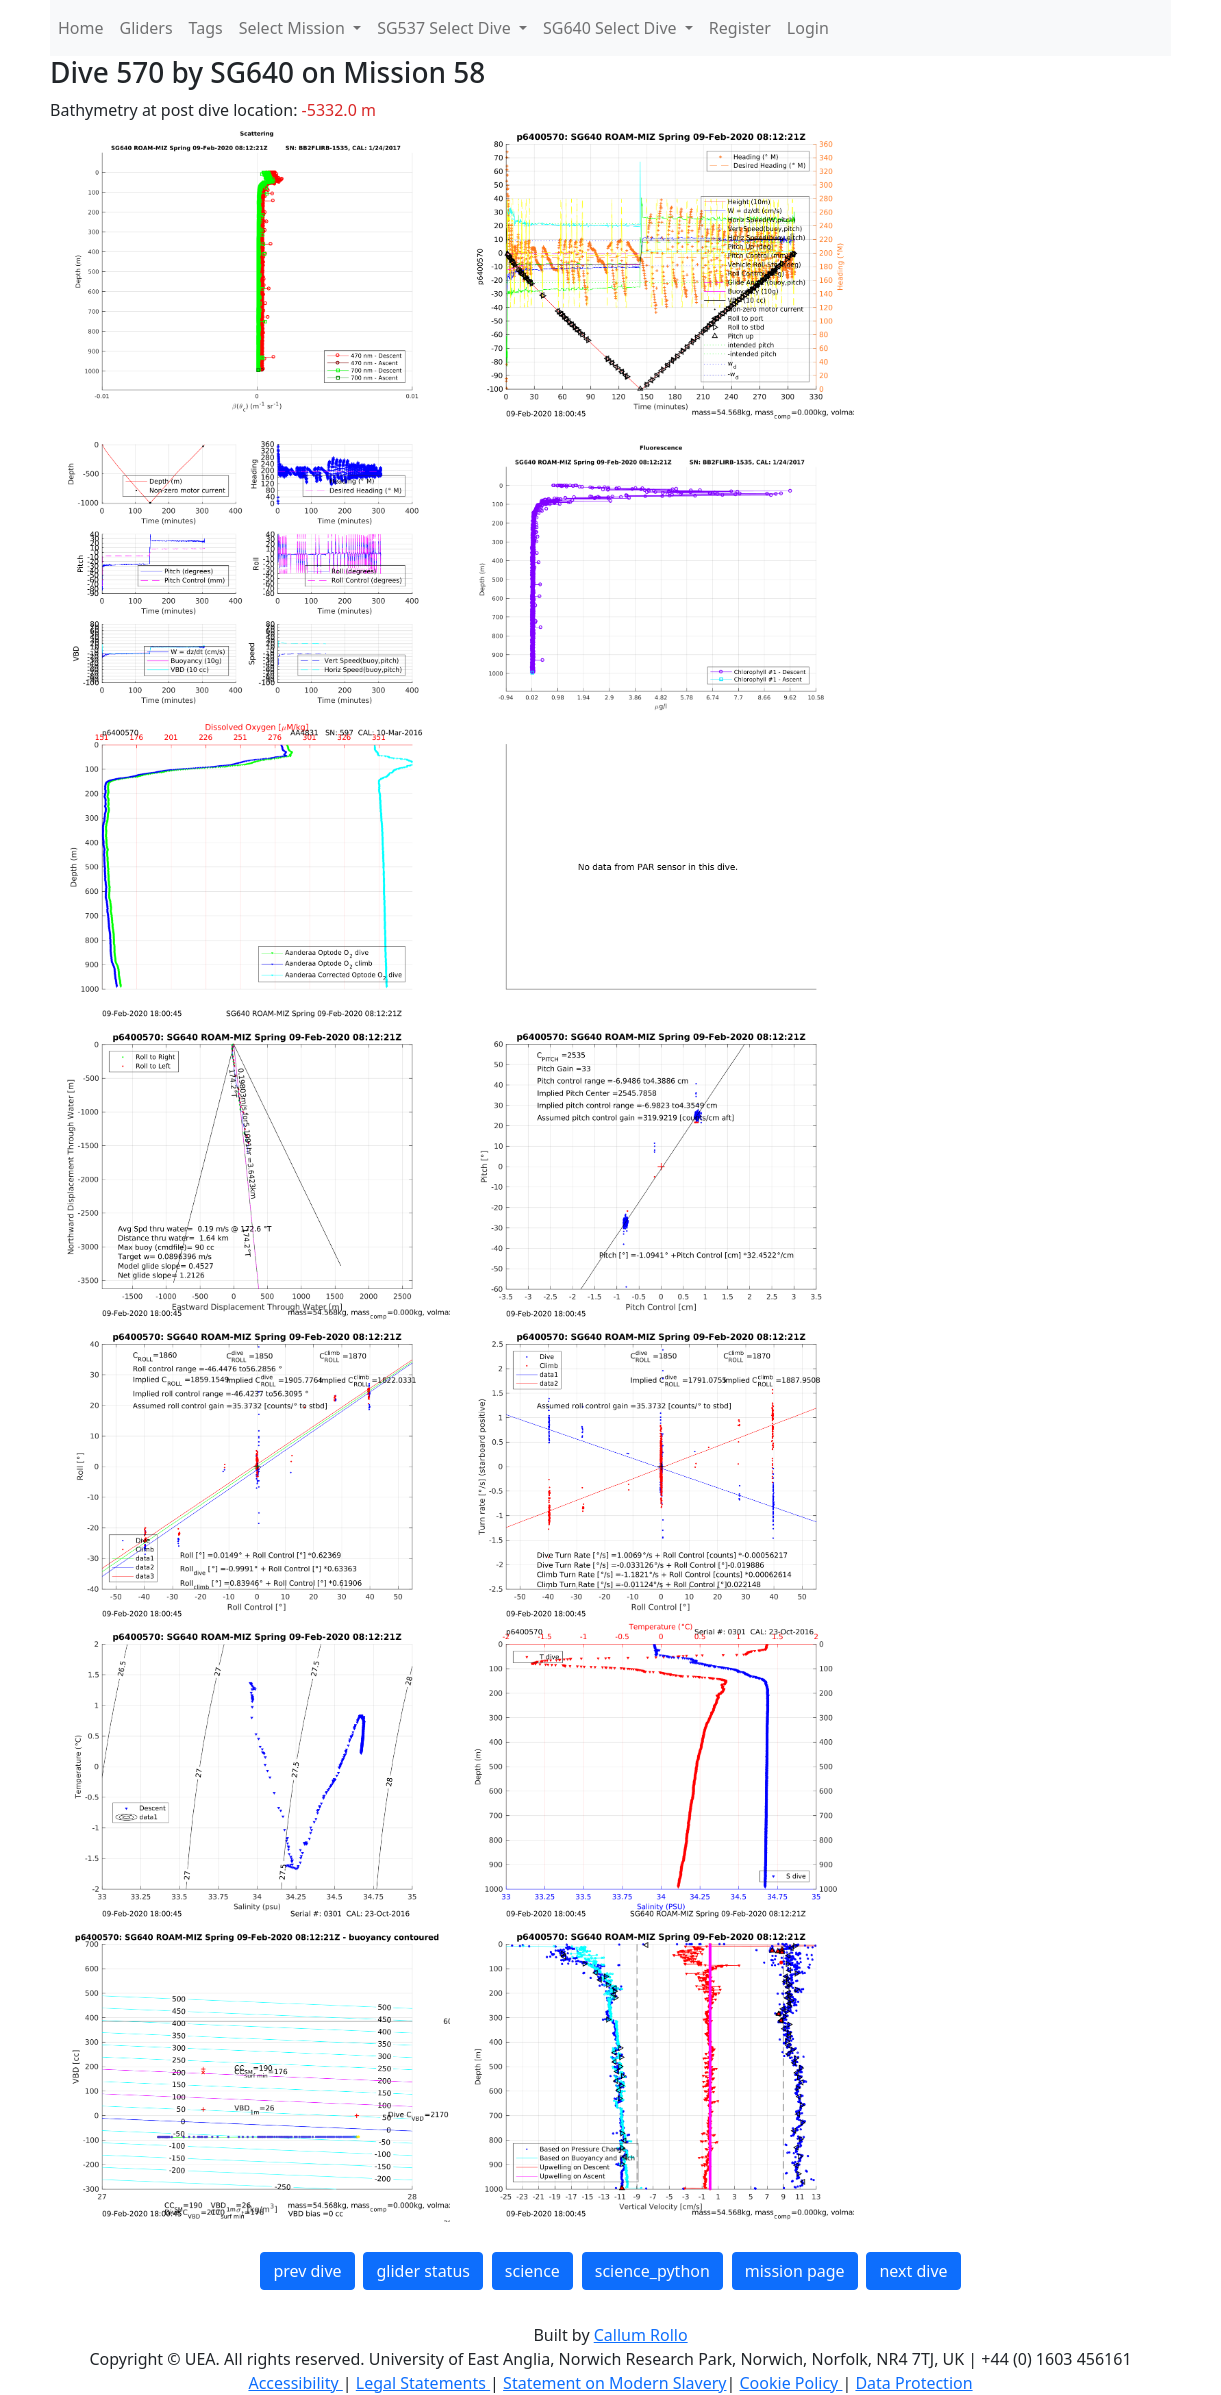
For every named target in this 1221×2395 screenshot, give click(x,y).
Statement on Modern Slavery (614, 2383)
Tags (206, 28)
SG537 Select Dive (446, 28)
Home (81, 28)
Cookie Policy (790, 2383)
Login (808, 28)
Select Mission (294, 28)
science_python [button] (652, 2271)
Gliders (146, 28)
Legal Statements (423, 2383)
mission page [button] (795, 2271)
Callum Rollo (641, 2335)
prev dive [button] (307, 2271)
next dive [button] (913, 2271)
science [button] (532, 2271)
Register (740, 28)
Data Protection (913, 2383)
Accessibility (295, 2383)
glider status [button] (422, 2271)
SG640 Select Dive (612, 28)
